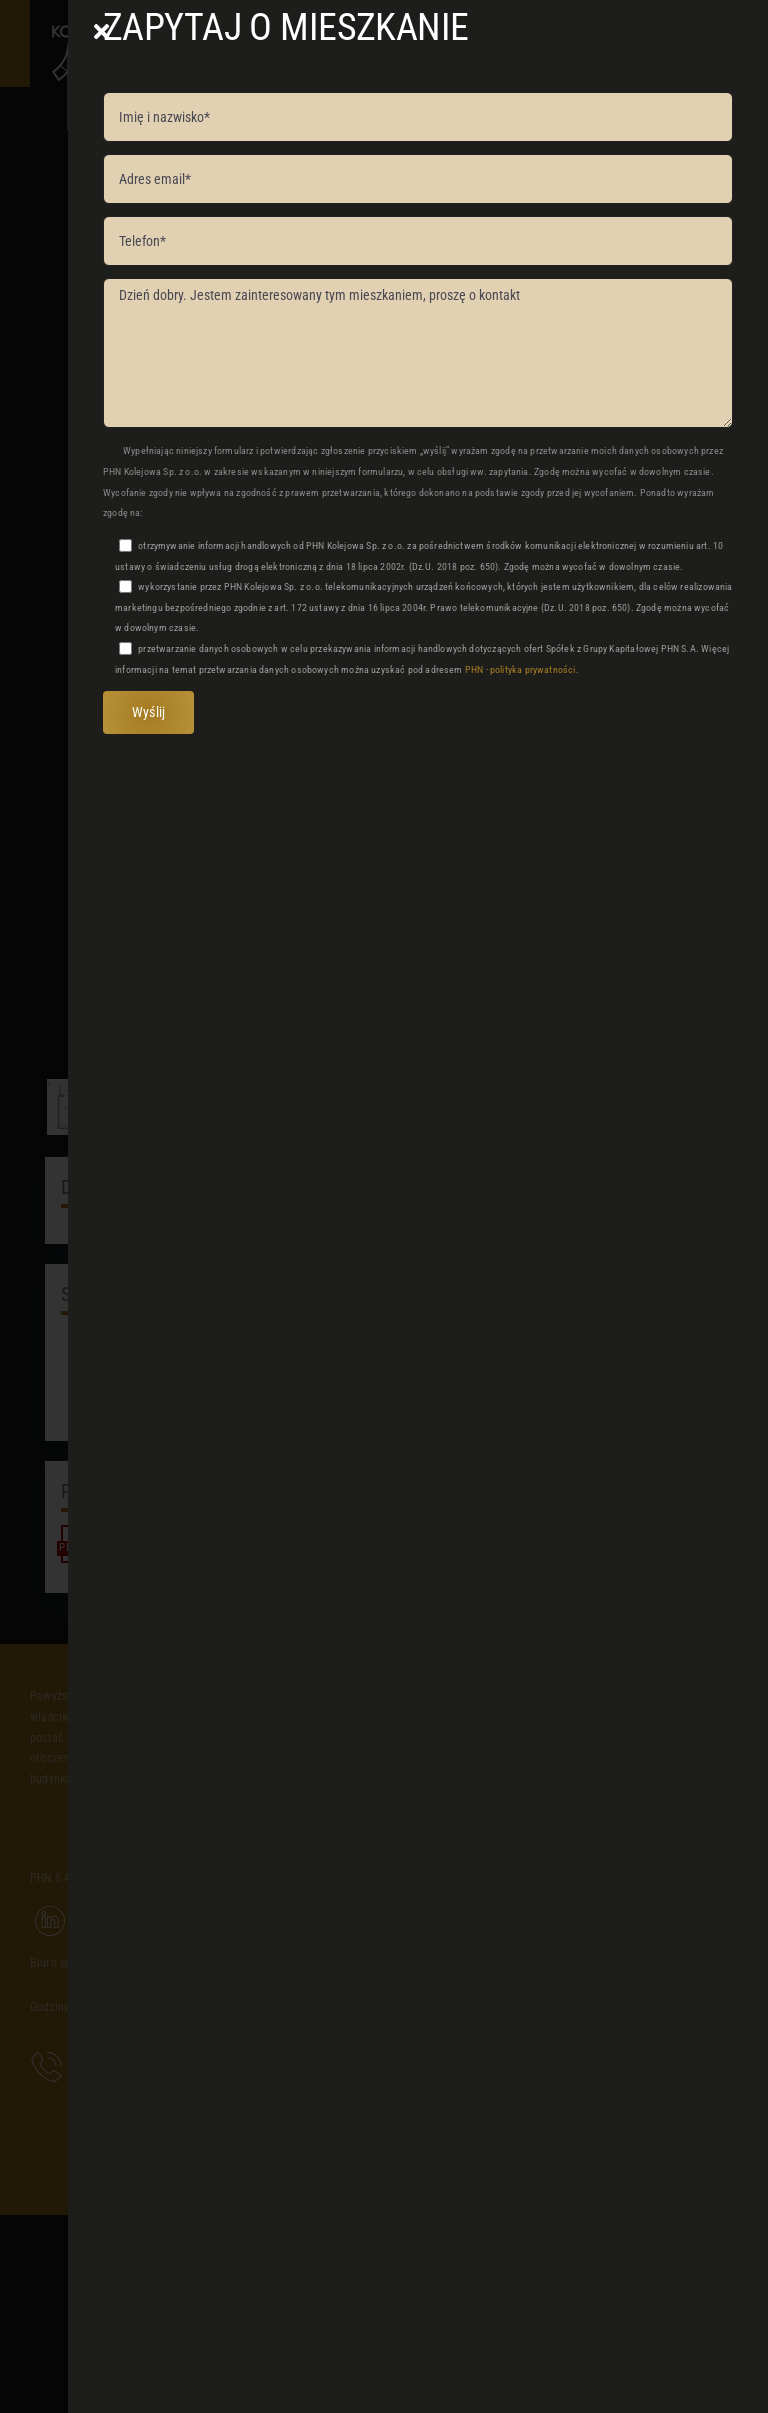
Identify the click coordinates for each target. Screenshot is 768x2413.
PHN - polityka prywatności (520, 669)
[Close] (101, 32)
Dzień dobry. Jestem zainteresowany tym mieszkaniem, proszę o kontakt (418, 353)
